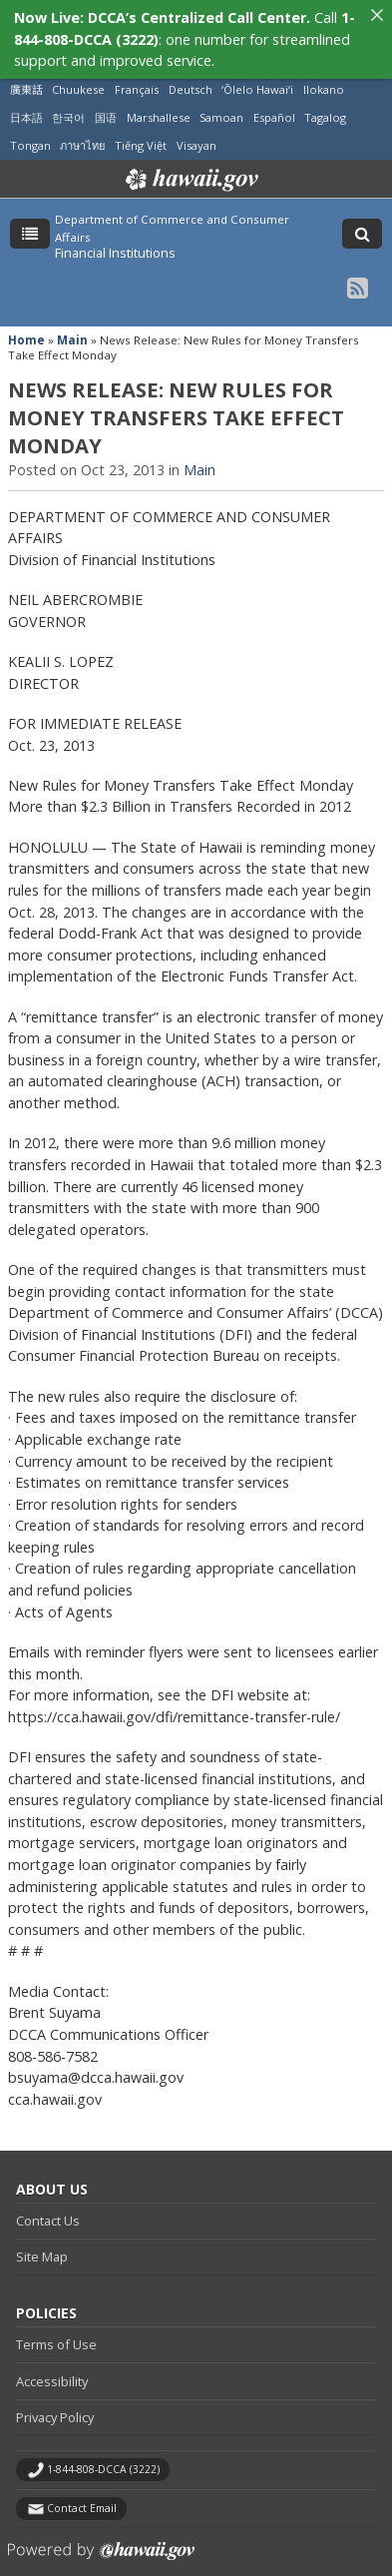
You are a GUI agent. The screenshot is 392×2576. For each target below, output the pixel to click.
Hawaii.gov (190, 164)
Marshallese (159, 101)
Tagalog (325, 101)
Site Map (42, 2241)
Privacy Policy (55, 2401)
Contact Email (82, 2492)
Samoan (221, 101)
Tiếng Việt (141, 129)
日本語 (26, 101)
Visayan (196, 129)
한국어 (68, 101)
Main (72, 324)
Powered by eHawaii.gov (101, 2542)
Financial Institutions (115, 237)
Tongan (30, 129)
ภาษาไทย (82, 129)
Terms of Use (56, 2328)
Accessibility (52, 2365)
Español (274, 101)
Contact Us (48, 2205)
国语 (106, 101)
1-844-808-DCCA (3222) (103, 2453)
